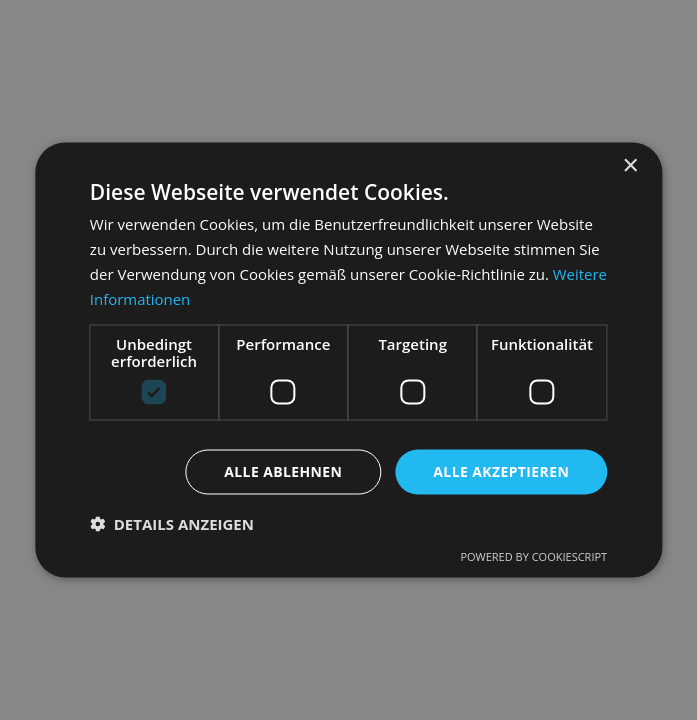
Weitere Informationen (169, 298)
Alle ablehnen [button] (283, 471)
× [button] (629, 165)
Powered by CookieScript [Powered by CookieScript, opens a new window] (533, 556)
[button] (172, 524)
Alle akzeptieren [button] (501, 471)
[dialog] (348, 360)
